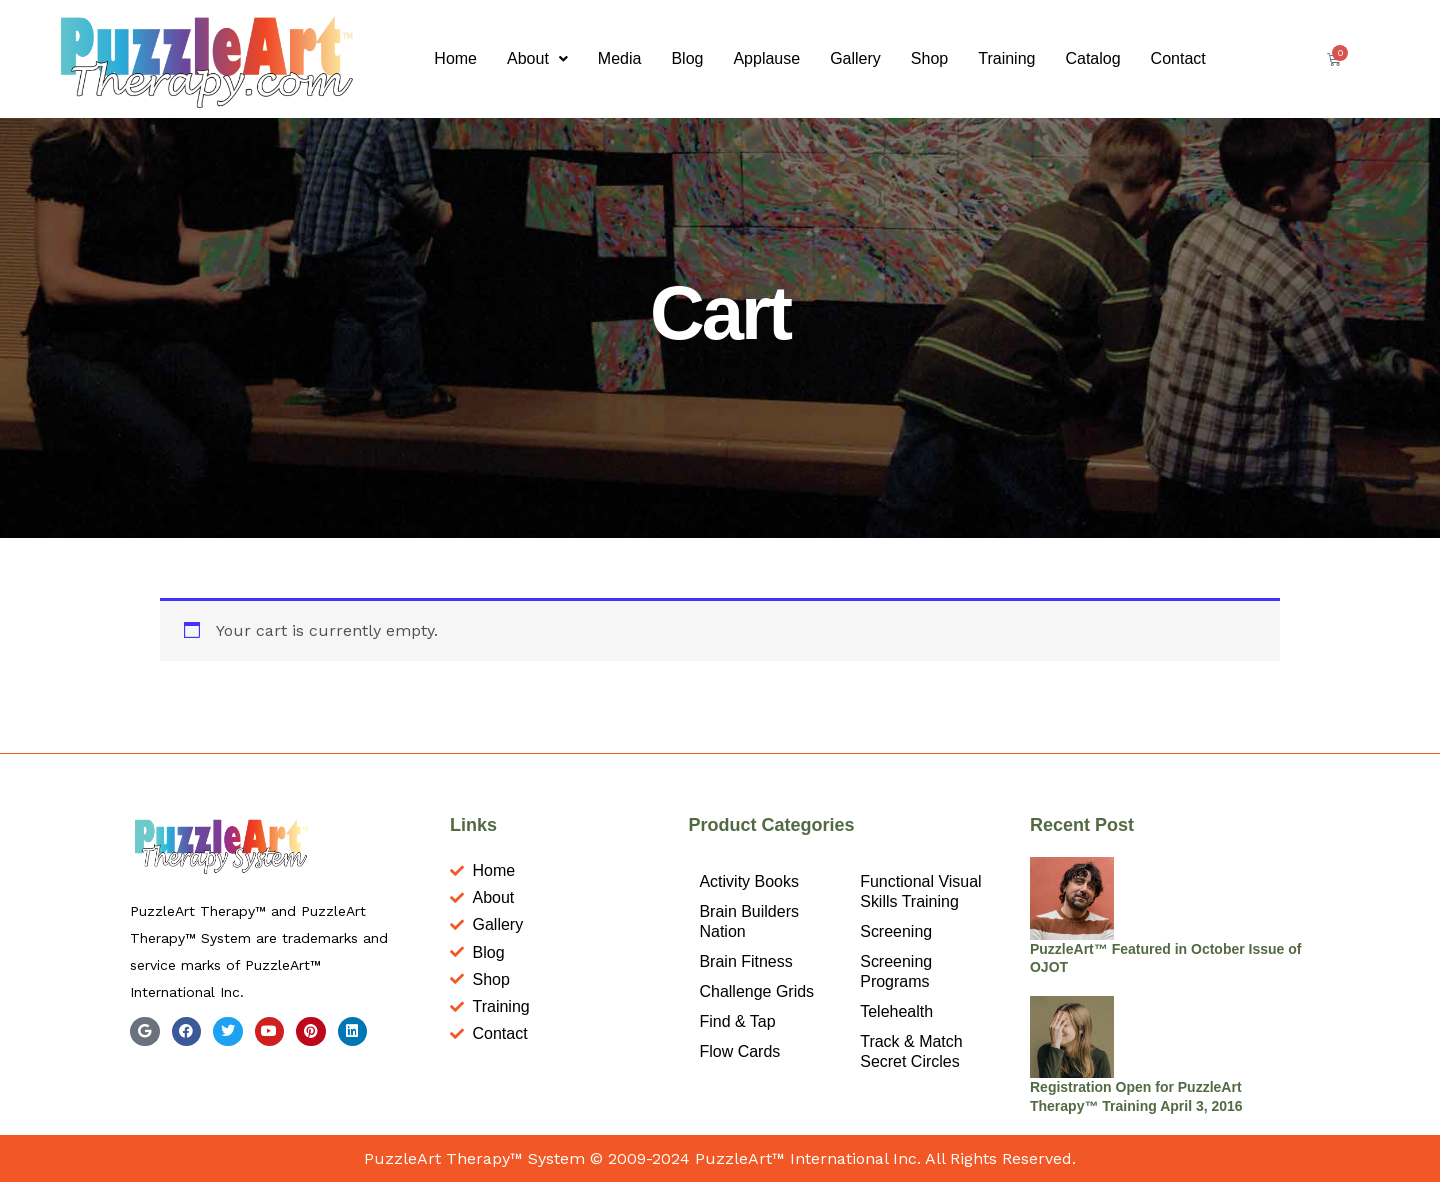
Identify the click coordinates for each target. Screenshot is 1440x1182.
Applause (766, 58)
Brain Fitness (745, 961)
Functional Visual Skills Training (921, 891)
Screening (896, 931)
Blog (687, 58)
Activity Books (749, 881)
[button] (537, 59)
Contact (1178, 58)
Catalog (1092, 58)
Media (620, 58)
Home (455, 58)
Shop (929, 58)
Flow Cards (739, 1051)
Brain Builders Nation (749, 921)
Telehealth (896, 1011)
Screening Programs (896, 971)
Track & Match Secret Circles (911, 1051)
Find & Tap (737, 1021)
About (537, 58)
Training (1006, 58)
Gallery (855, 58)
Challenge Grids (756, 991)
